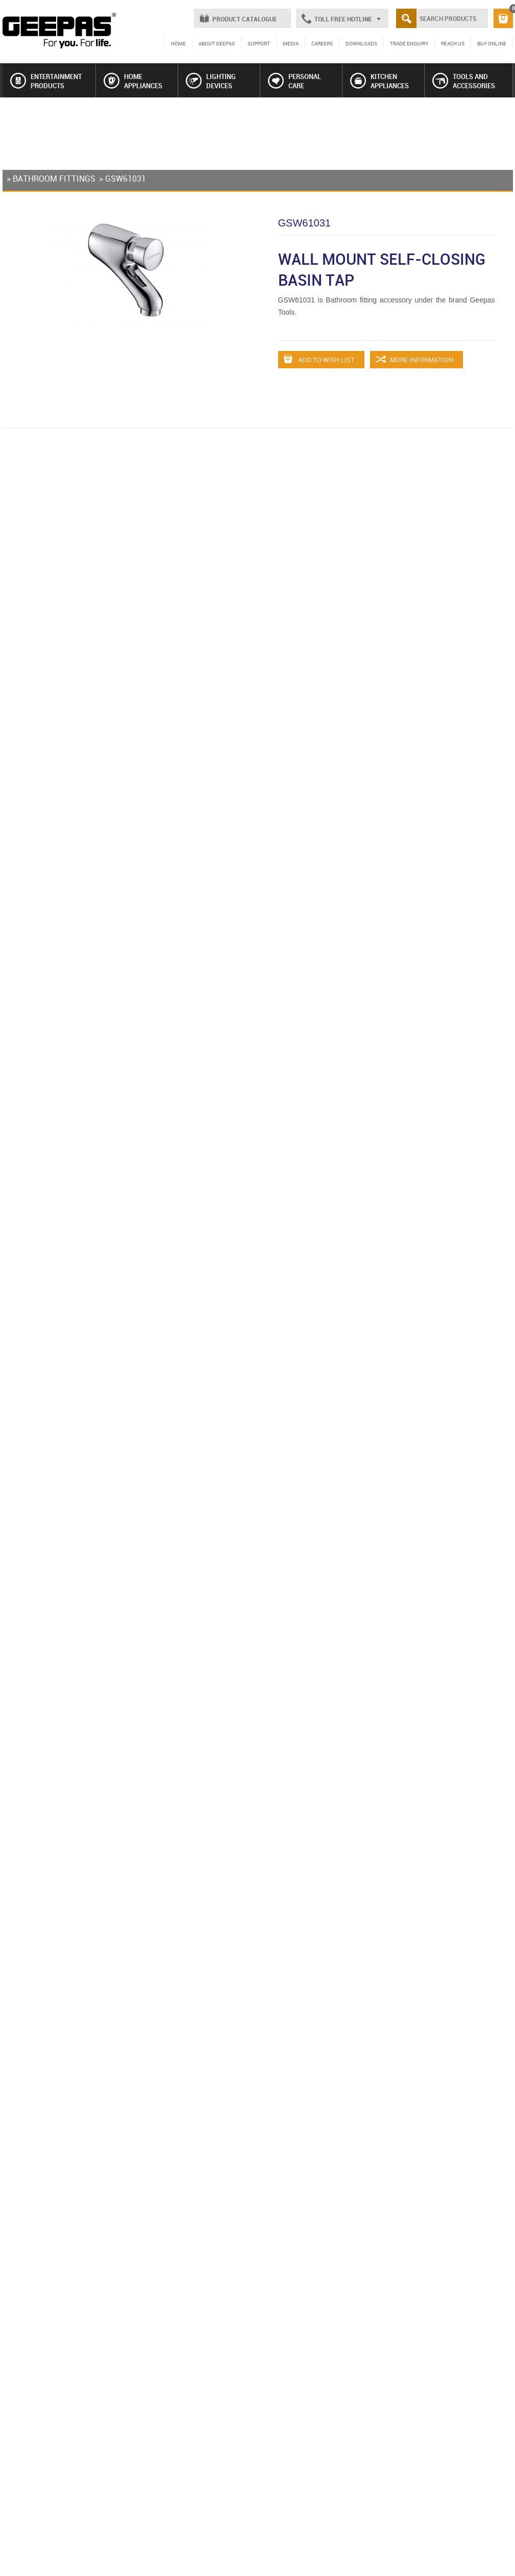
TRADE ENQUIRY (409, 43)
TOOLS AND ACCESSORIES (463, 81)
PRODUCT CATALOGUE (244, 19)
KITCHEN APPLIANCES (379, 81)
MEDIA (291, 43)
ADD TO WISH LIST (319, 359)
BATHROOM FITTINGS (54, 178)
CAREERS (322, 43)
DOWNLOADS (361, 43)
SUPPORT (259, 43)
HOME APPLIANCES (133, 81)
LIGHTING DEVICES (211, 81)
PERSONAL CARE (294, 81)
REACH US (452, 43)
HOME (178, 43)
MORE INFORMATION (414, 359)
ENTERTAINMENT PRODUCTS (46, 81)
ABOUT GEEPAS (217, 43)
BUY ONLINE (491, 43)
